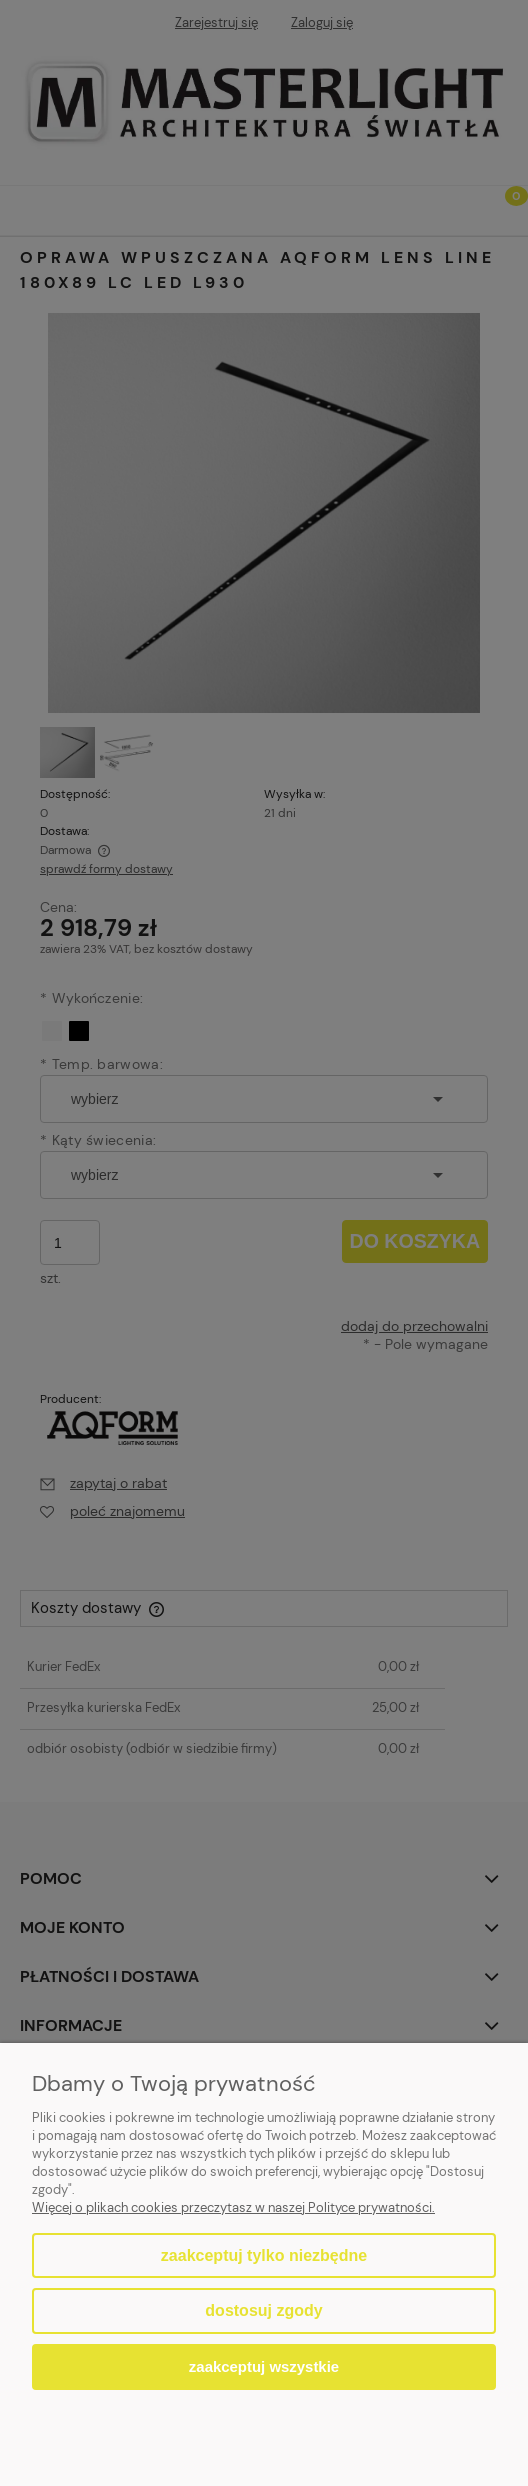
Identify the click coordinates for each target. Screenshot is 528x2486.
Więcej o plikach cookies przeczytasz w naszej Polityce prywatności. (233, 2207)
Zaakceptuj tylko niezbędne (264, 2255)
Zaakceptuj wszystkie (264, 2366)
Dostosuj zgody (263, 2310)
